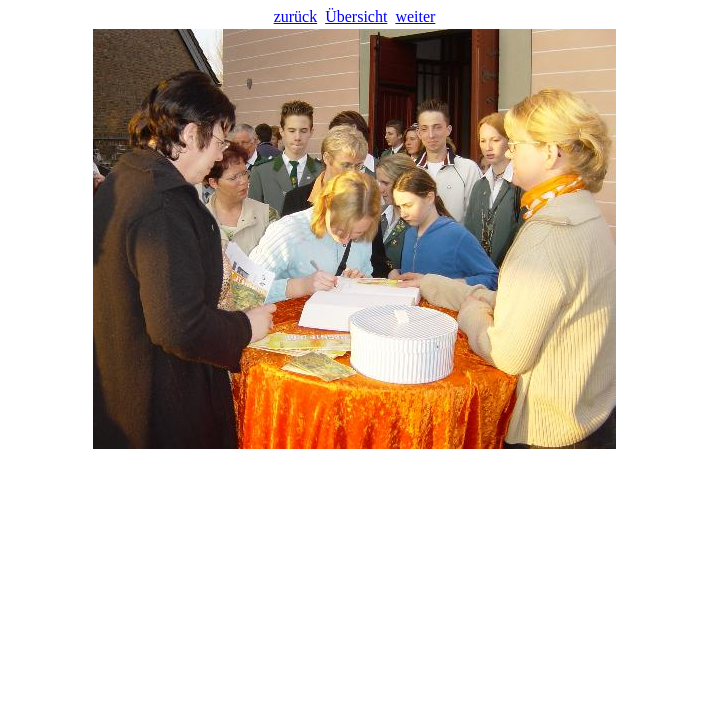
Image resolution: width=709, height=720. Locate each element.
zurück (296, 16)
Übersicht (356, 16)
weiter (415, 16)
